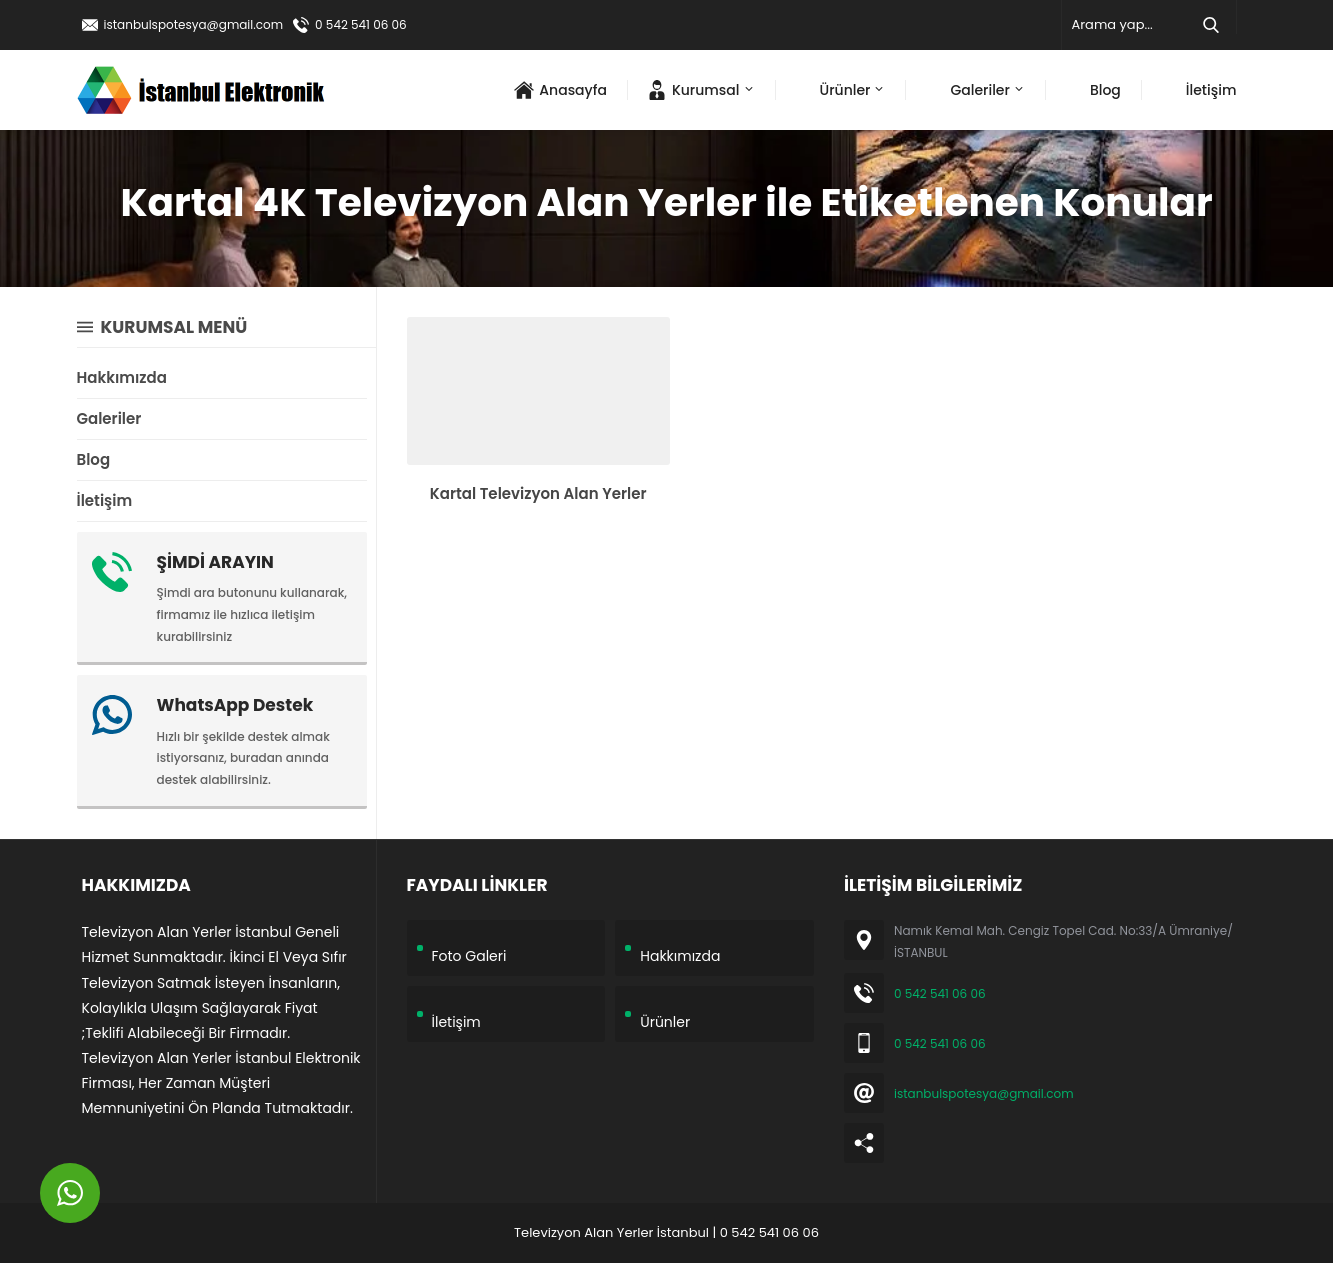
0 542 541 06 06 (361, 24)
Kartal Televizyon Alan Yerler (538, 493)
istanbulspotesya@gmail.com (194, 24)
